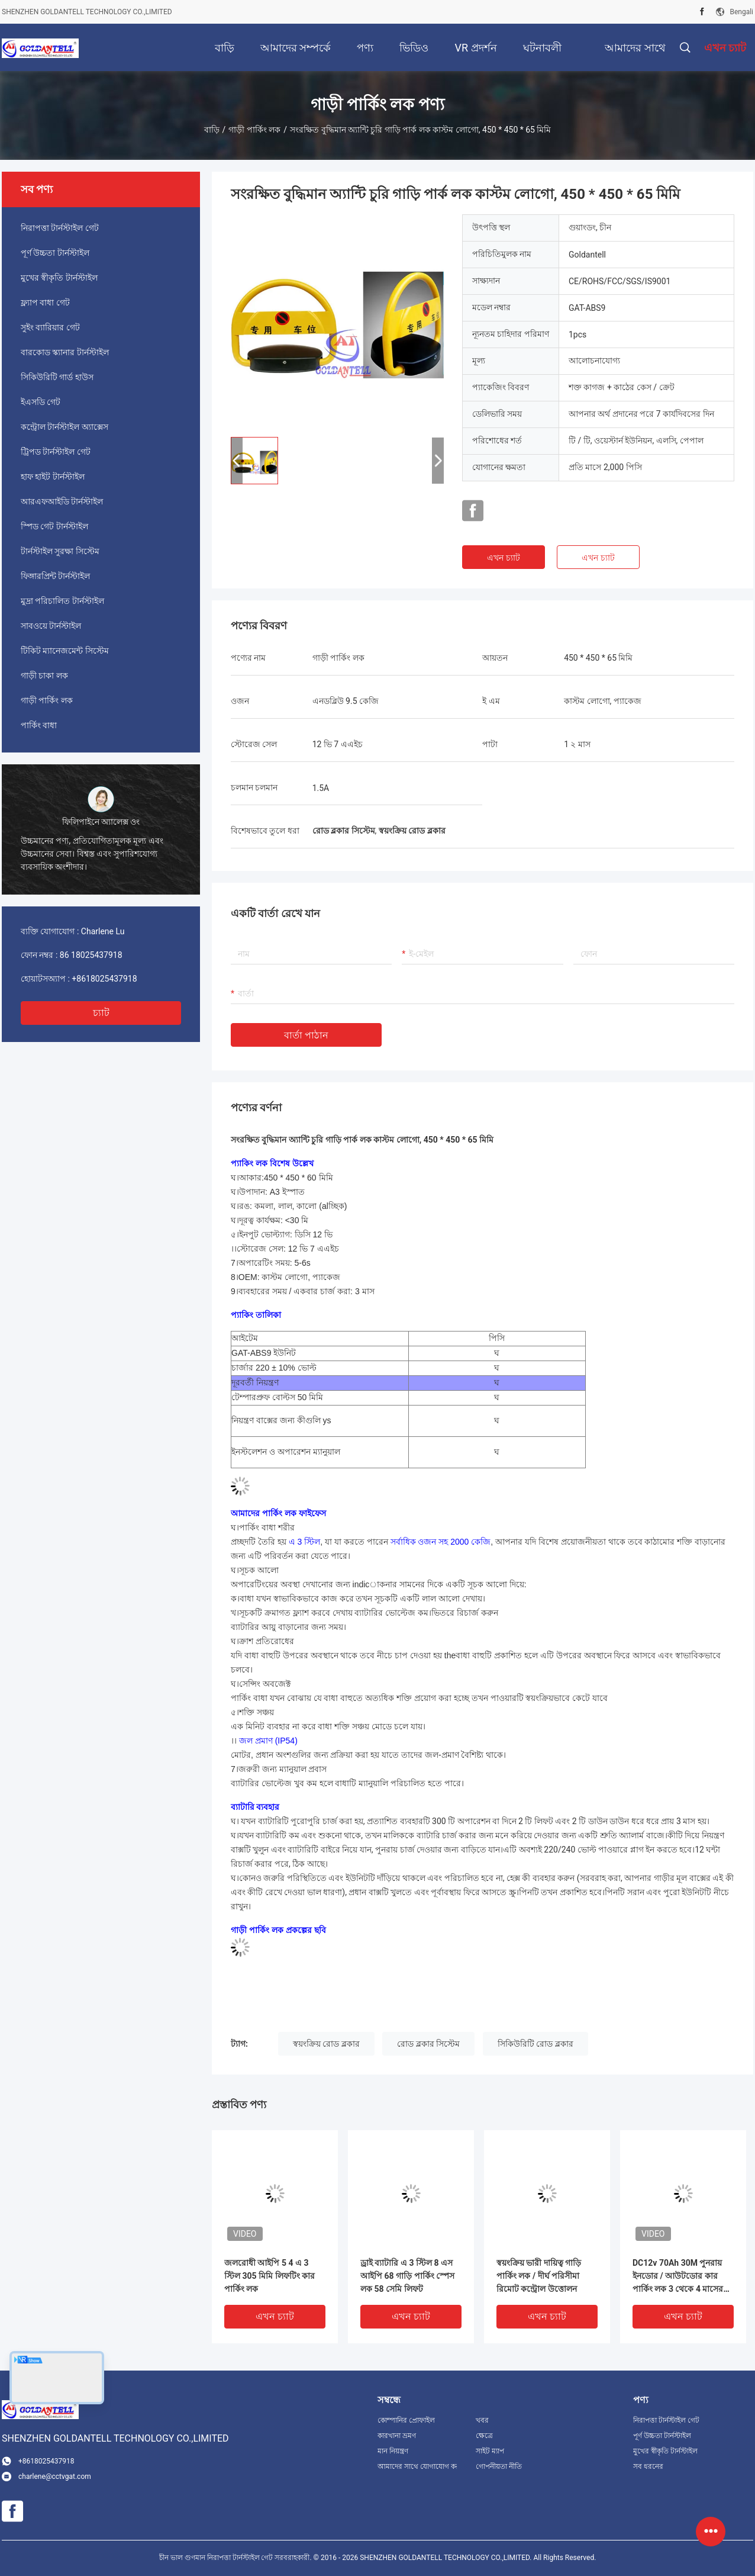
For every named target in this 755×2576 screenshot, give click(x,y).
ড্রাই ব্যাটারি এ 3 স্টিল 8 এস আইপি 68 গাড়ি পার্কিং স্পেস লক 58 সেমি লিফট (407, 2276)
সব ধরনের (648, 2466)
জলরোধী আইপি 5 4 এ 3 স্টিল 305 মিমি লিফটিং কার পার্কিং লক (269, 2276)
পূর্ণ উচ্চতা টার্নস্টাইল (55, 253)
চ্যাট (101, 1012)
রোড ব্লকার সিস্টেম (428, 2043)
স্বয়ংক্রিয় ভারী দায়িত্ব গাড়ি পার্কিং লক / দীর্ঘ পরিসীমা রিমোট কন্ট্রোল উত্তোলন (538, 2276)
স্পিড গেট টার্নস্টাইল (54, 526)
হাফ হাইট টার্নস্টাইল (53, 476)
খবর (482, 2420)
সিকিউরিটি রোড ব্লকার (535, 2043)
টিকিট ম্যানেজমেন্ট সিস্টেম (65, 650)
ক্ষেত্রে (484, 2436)
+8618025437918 (104, 978)
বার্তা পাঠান (306, 1035)
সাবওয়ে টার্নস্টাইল (51, 626)
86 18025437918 (91, 955)
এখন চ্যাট (503, 557)
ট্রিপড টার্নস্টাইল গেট (56, 451)
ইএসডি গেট (40, 402)
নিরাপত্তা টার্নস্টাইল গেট (60, 228)
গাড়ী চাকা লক (44, 675)
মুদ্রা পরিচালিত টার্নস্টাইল (62, 601)
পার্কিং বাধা (39, 725)
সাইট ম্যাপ (490, 2451)
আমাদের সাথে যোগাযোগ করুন (417, 2466)
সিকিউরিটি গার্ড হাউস (57, 377)
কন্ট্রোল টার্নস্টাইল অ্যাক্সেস (64, 427)
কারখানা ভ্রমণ (397, 2436)
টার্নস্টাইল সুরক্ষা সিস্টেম (60, 551)
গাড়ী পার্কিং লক (254, 129)
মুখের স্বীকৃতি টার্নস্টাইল (59, 277)
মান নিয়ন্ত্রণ (393, 2451)
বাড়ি (212, 129)
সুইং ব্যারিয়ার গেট (50, 327)
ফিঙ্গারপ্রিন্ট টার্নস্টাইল (55, 576)
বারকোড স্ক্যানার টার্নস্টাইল (65, 352)
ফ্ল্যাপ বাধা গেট (45, 302)
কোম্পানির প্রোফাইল (406, 2420)
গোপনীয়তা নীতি (499, 2466)
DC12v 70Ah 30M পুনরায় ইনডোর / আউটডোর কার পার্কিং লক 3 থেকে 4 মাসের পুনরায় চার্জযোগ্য (678, 2276)
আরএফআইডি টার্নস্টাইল (62, 501)
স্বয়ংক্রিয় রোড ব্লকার (326, 2043)
